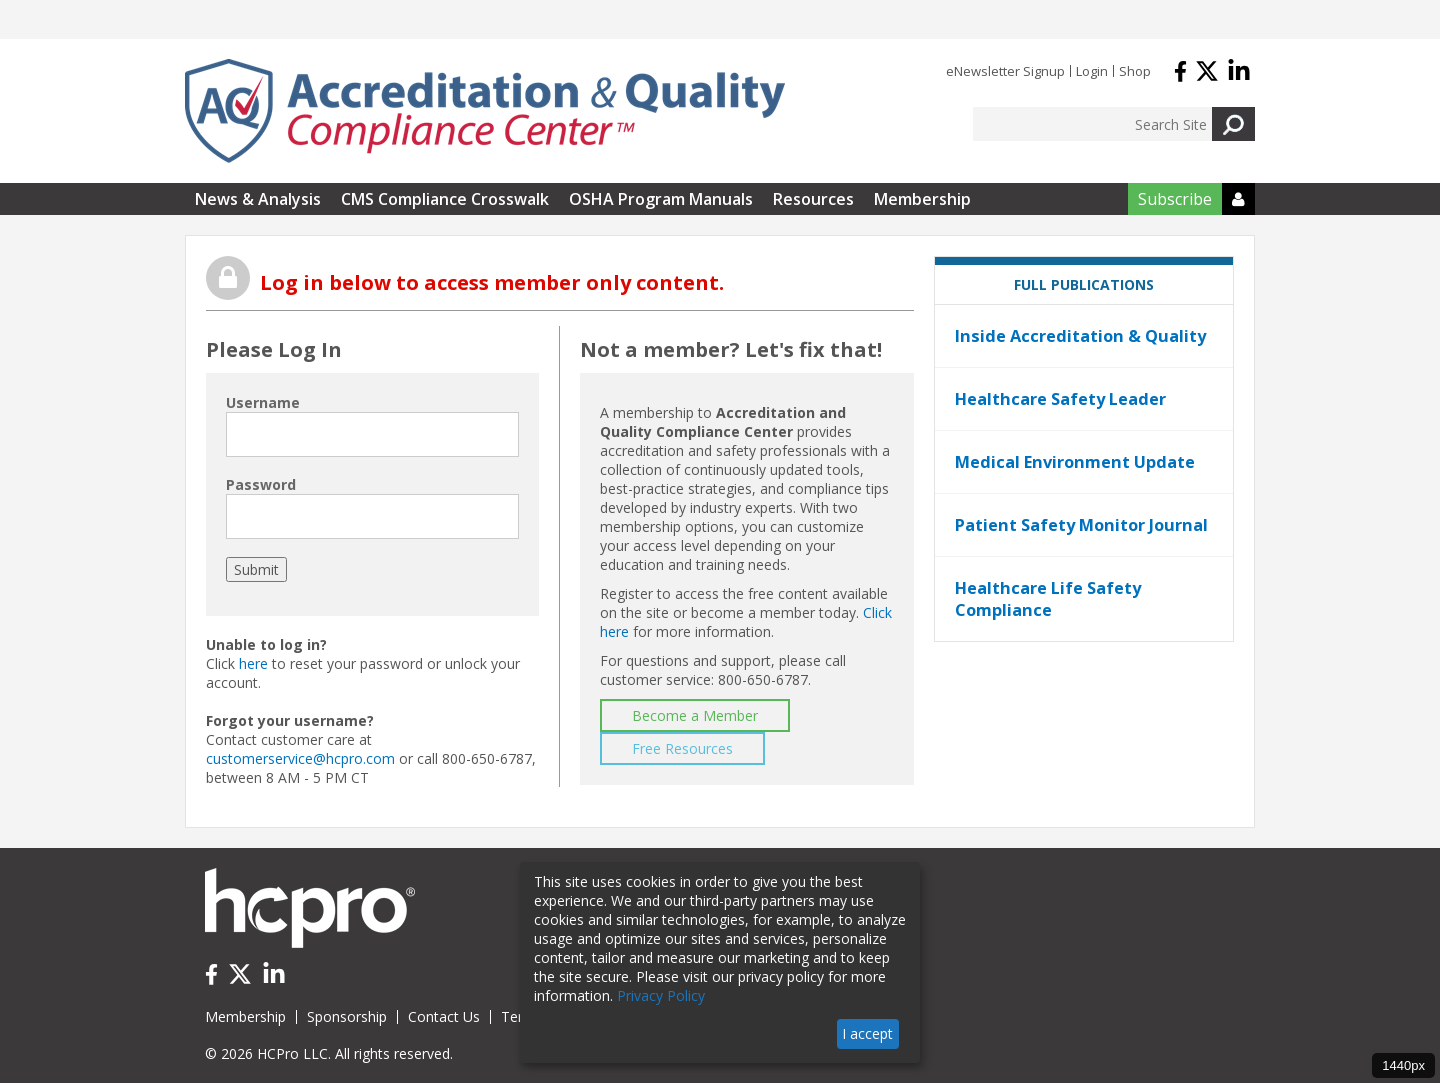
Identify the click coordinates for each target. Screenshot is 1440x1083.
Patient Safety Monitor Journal (1081, 525)
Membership (922, 199)
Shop (1135, 71)
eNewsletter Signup (1005, 71)
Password (261, 484)
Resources (813, 199)
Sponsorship (347, 1016)
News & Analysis (258, 199)
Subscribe (1175, 199)
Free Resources (682, 748)
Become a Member (695, 715)
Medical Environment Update (1075, 462)
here (253, 663)
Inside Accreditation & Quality (1080, 336)
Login (1092, 71)
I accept (867, 1033)
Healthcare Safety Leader (1060, 399)
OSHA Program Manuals (661, 199)
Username (263, 402)
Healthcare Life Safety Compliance (1048, 599)
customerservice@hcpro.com (300, 758)
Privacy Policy (661, 995)
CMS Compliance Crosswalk (445, 199)
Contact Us (444, 1016)
